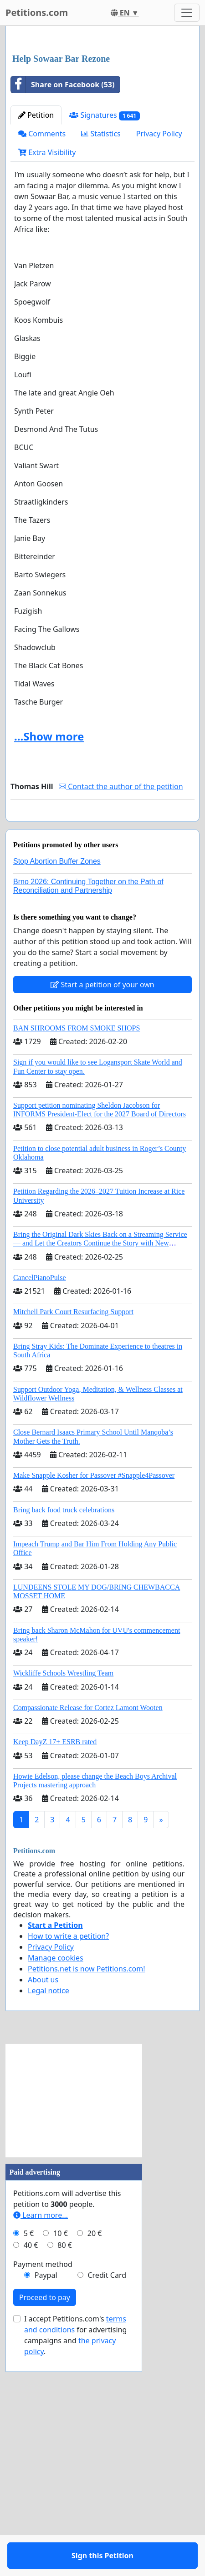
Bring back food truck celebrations (63, 1741)
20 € (94, 2464)
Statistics (101, 338)
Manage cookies (55, 2189)
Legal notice (48, 2221)
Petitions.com (36, 12)
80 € (64, 2476)
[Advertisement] (102, 142)
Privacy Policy (159, 338)
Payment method (42, 2495)
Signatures (104, 320)
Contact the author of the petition (121, 991)
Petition (36, 320)
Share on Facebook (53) (62, 289)
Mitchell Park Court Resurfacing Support (73, 1542)
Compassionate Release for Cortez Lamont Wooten (88, 1938)
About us (43, 2211)
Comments (42, 338)
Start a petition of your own (102, 1215)
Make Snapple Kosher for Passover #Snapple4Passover (93, 1706)
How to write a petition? (68, 2167)
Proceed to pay (44, 2528)
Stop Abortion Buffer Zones (57, 1092)
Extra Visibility (47, 357)
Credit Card (106, 2506)
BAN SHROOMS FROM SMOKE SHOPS (76, 1259)
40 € (31, 2476)
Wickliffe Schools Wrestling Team (63, 1904)
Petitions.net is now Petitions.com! (86, 2200)
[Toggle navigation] (187, 13)
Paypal (46, 2506)
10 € (60, 2464)
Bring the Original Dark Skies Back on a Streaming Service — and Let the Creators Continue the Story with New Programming (100, 1473)
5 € (29, 2464)
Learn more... (40, 2446)
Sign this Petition (102, 1032)
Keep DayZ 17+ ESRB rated (55, 1972)
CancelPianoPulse (39, 1508)
